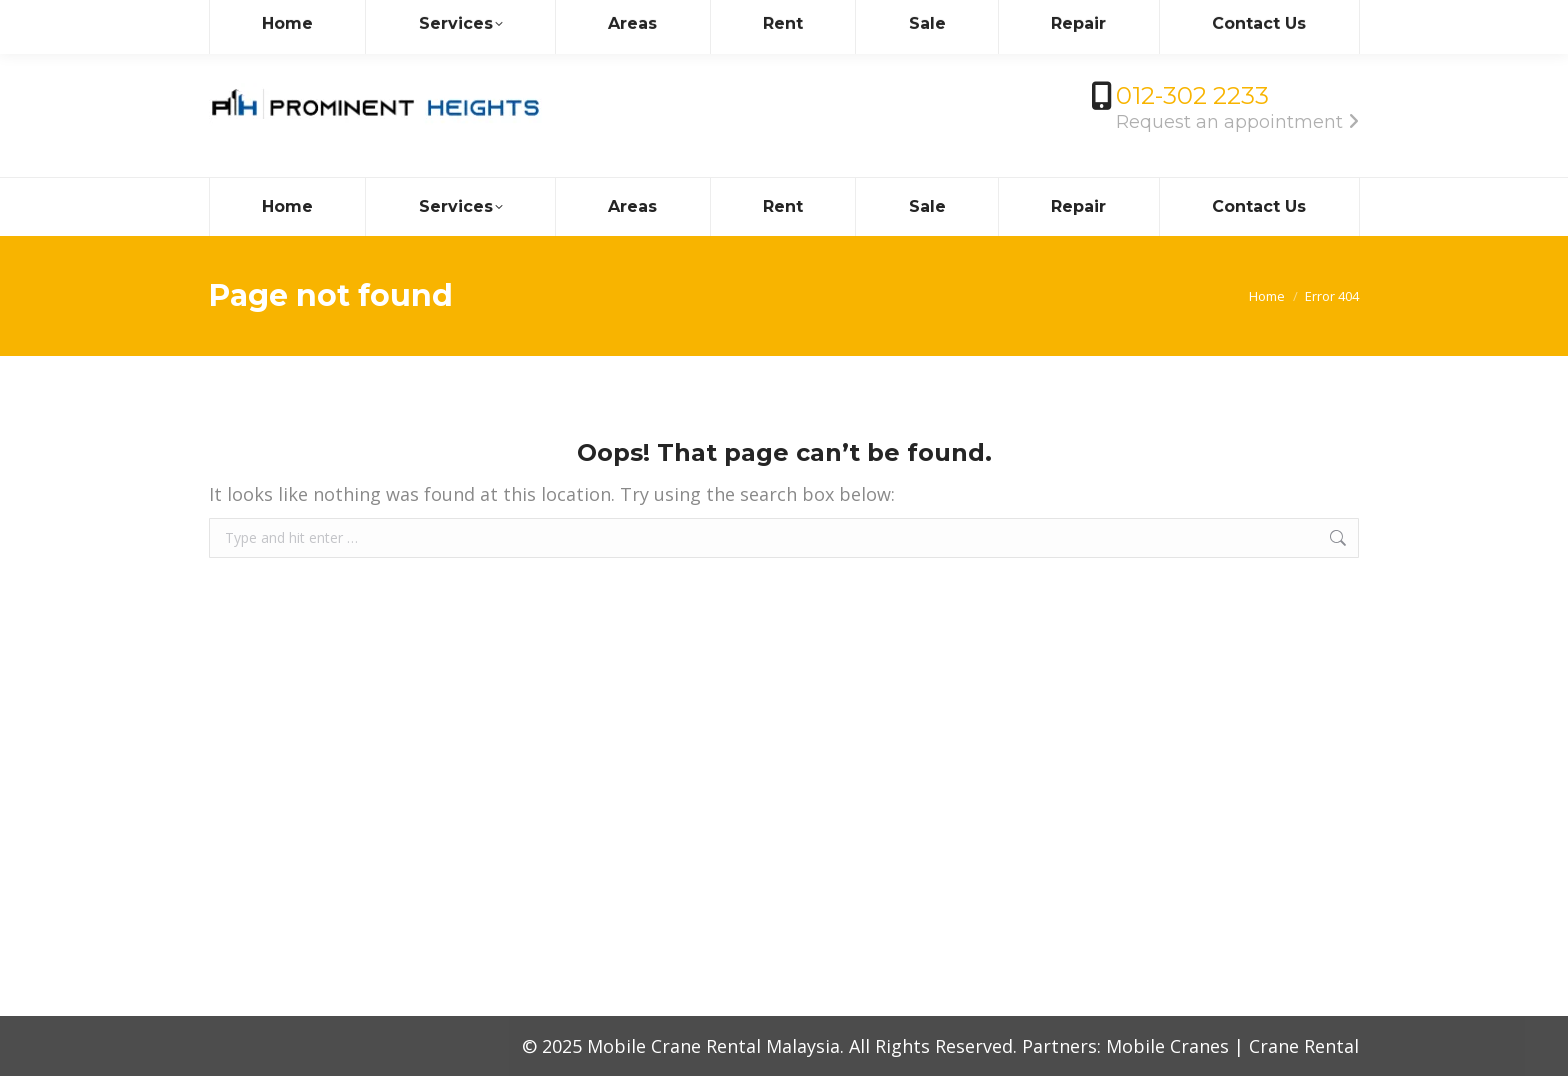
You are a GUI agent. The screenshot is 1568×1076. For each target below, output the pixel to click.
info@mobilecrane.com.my (322, 18)
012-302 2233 (1192, 95)
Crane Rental (1304, 1046)
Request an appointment (1237, 122)
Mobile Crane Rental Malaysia (713, 1046)
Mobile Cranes (1167, 1046)
